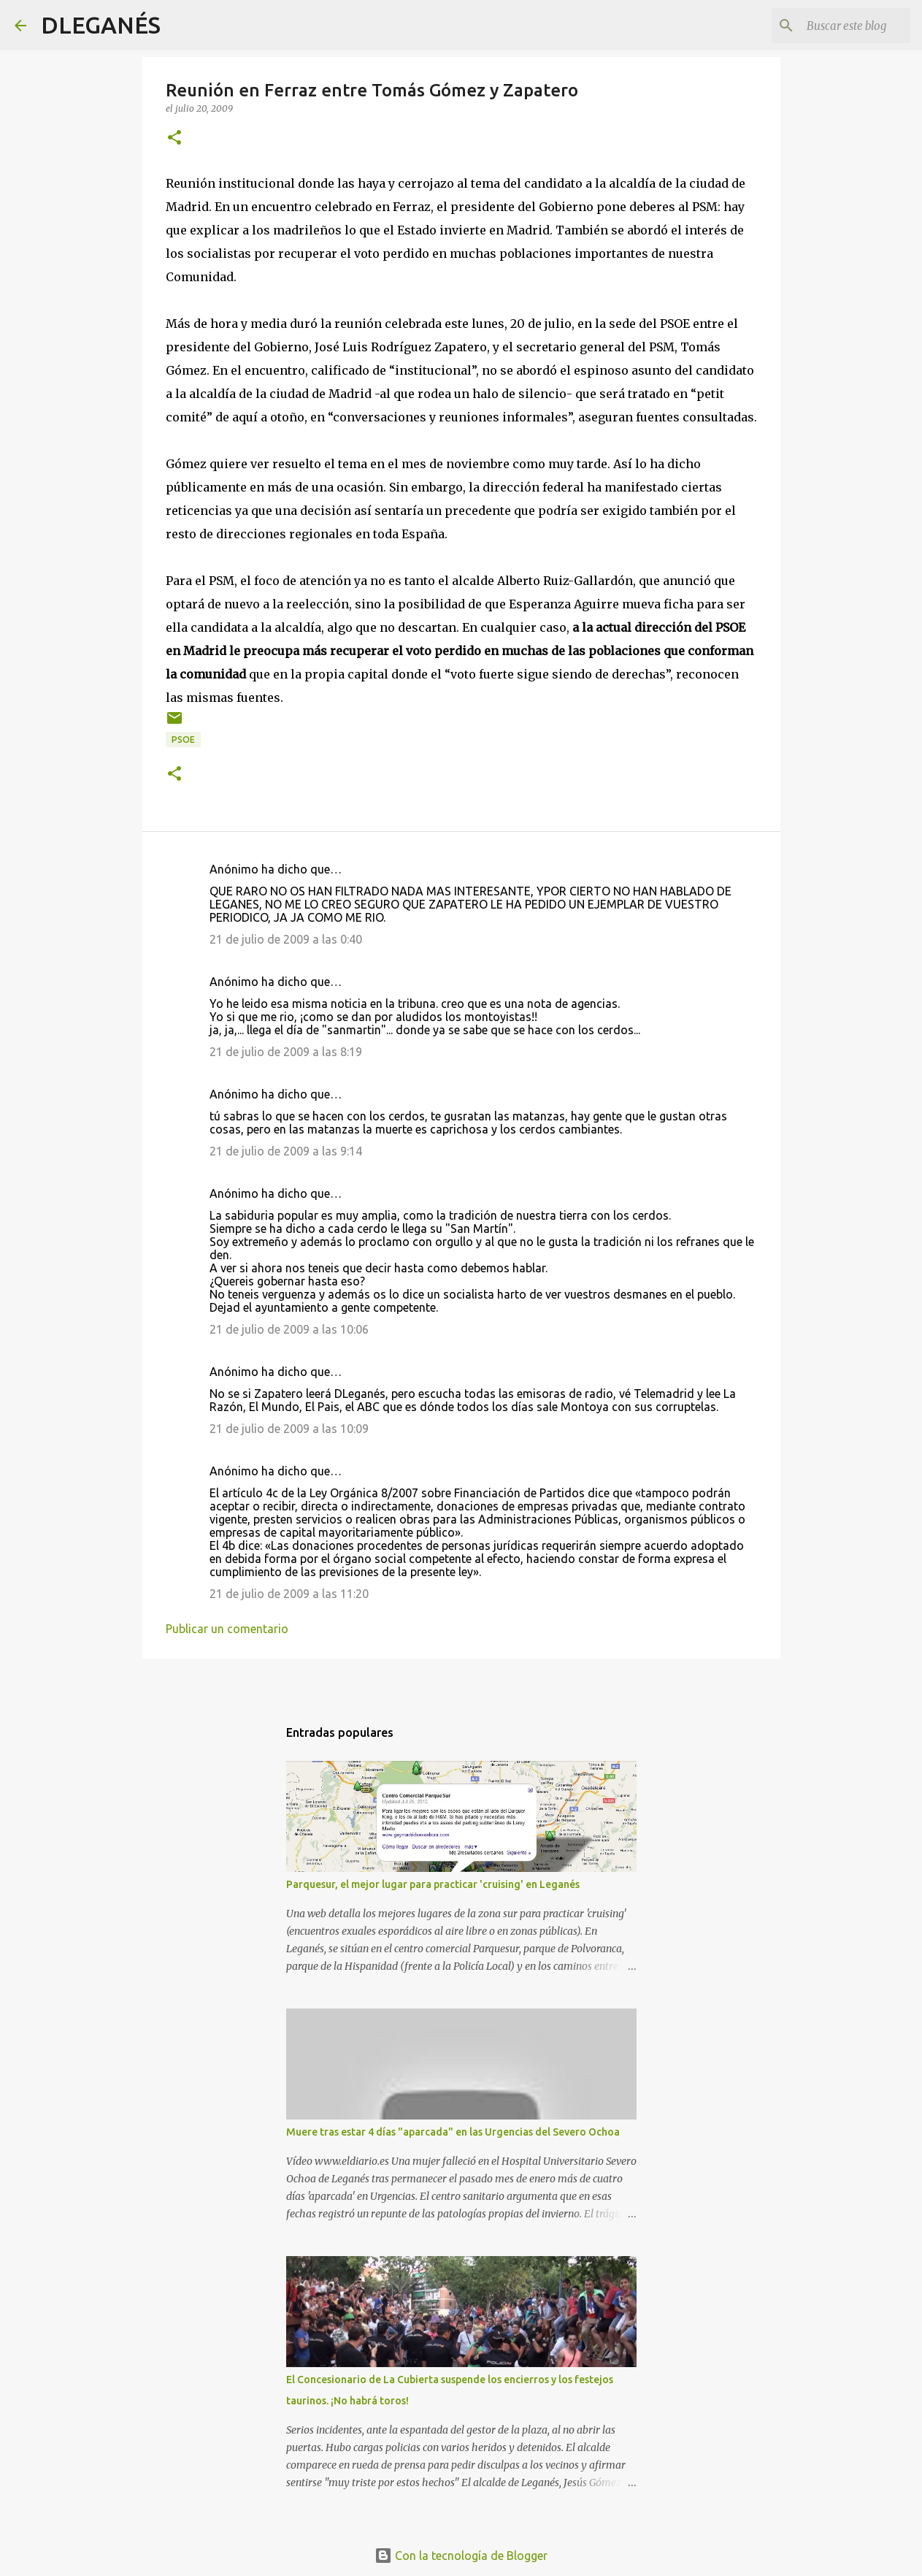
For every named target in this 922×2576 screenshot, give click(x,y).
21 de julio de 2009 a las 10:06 (289, 1329)
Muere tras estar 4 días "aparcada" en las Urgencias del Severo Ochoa (453, 2132)
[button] (174, 138)
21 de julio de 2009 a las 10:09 (289, 1428)
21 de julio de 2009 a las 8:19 (286, 1051)
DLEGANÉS (101, 25)
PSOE (183, 739)
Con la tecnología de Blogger (461, 2555)
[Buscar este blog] (833, 25)
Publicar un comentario (227, 1628)
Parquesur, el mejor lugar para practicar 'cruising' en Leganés (433, 1884)
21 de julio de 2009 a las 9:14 (286, 1151)
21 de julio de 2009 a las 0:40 (286, 939)
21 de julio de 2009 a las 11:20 (289, 1593)
